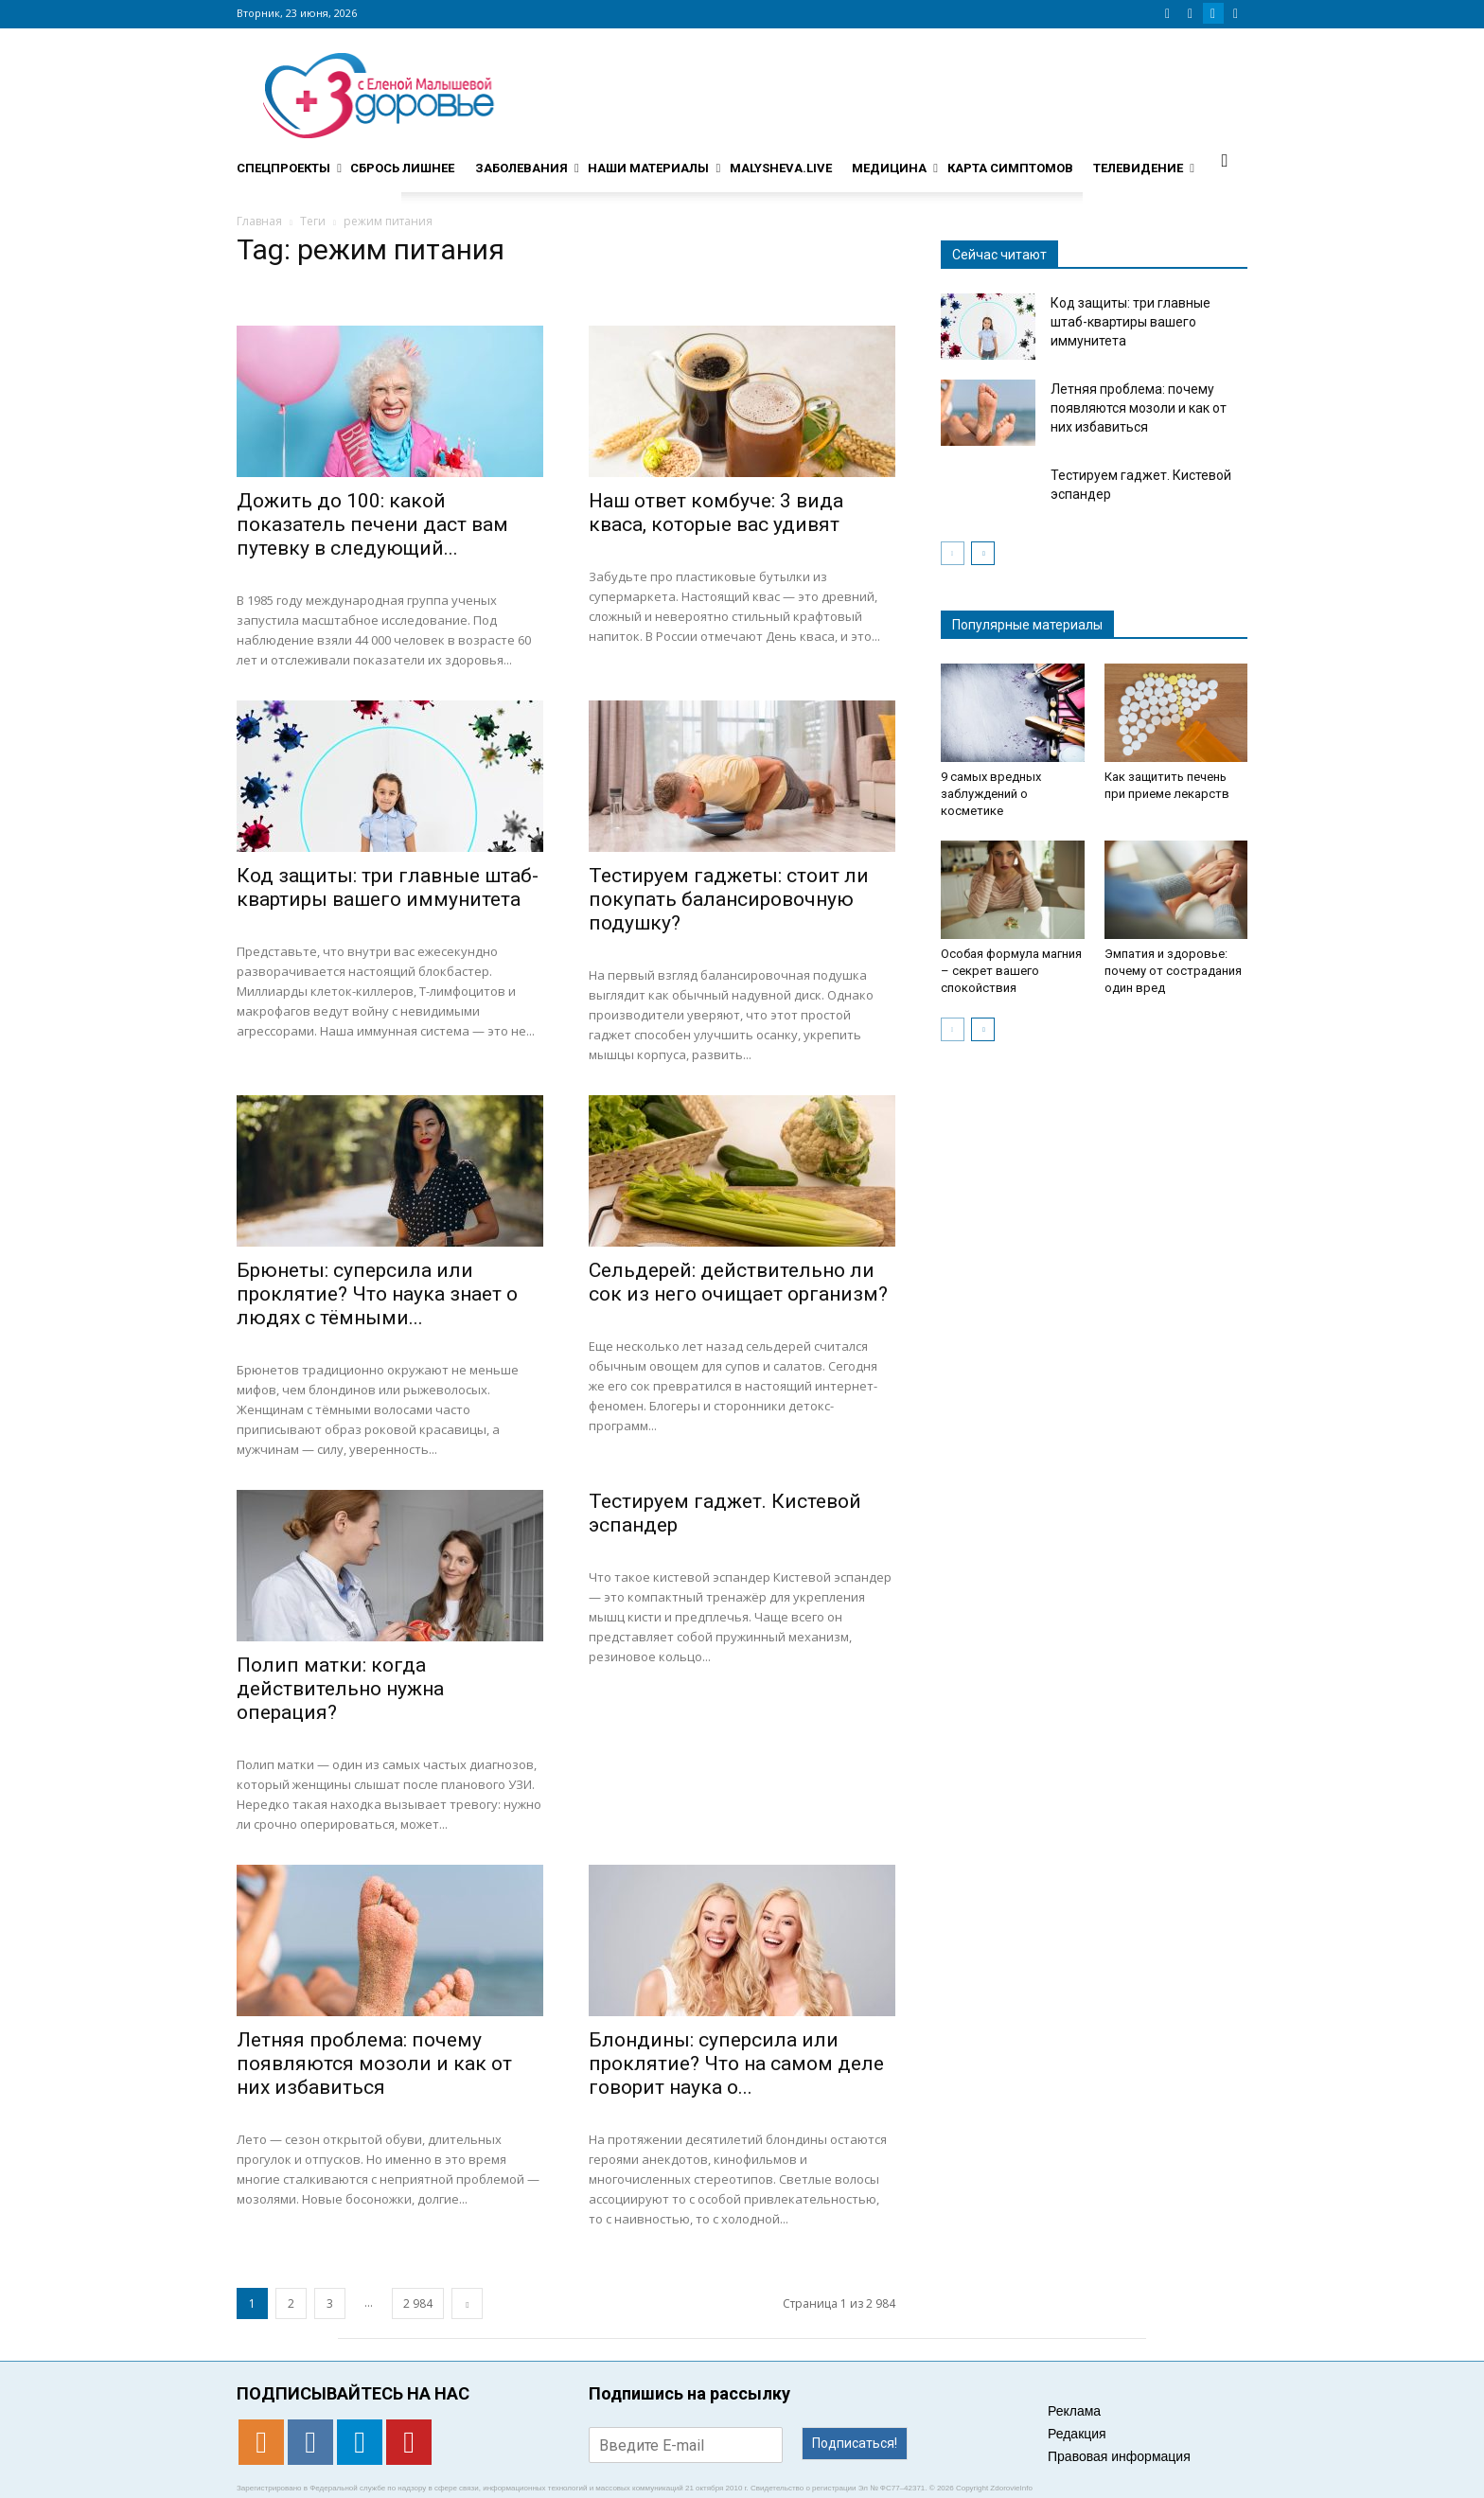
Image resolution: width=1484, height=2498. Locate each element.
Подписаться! (854, 2443)
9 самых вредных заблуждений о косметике (991, 794)
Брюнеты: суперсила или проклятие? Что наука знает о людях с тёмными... (377, 1294)
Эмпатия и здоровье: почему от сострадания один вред (1173, 971)
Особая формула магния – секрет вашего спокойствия (1011, 971)
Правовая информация (1119, 2456)
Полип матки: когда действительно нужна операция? (340, 1689)
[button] (1224, 160)
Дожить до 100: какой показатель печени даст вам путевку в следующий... (372, 524)
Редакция (1077, 2433)
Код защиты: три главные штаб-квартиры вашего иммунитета (388, 887)
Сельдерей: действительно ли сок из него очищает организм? (738, 1282)
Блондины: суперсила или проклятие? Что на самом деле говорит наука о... (736, 2064)
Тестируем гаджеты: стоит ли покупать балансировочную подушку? (729, 899)
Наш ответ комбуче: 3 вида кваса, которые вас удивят (716, 512)
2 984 (418, 2303)
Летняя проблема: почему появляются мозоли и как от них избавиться (374, 2064)
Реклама (1074, 2410)
